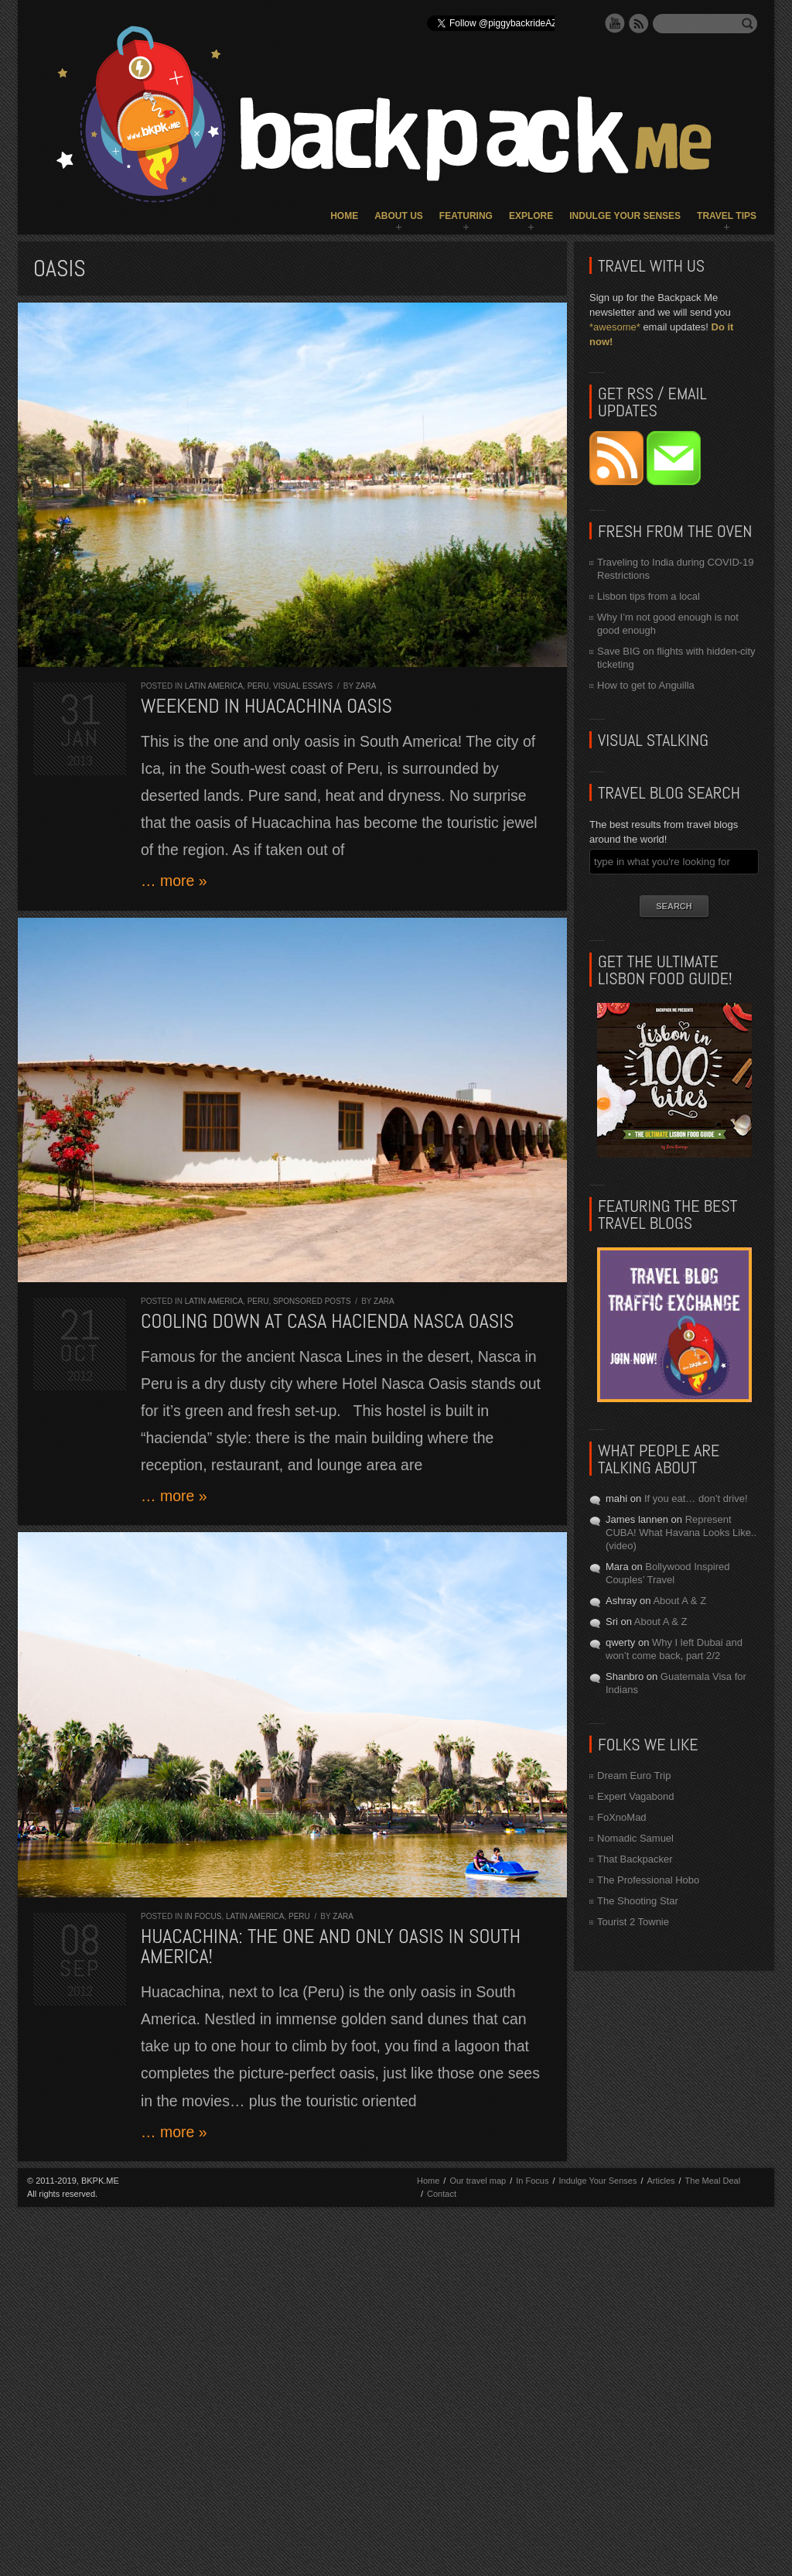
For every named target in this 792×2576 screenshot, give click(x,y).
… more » (174, 880)
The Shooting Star (637, 1901)
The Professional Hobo (648, 1880)
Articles (660, 2180)
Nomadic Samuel (635, 1838)
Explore (531, 215)
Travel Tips (726, 215)
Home (344, 215)
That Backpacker (635, 1859)
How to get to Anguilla (646, 685)
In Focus (203, 1916)
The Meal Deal (713, 2180)
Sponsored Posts (312, 1301)
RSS (639, 23)
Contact (441, 2193)
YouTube (615, 23)
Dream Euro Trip (634, 1775)
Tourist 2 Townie (633, 1922)
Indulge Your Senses (625, 215)
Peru (258, 686)
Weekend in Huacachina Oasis (266, 706)
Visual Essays (303, 686)
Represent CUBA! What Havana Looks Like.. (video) (681, 1532)
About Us (398, 215)
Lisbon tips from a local (648, 596)
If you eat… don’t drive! (696, 1498)
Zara (366, 686)
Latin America (214, 686)
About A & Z (679, 1600)
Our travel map (477, 2180)
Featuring (466, 215)
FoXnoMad (622, 1817)
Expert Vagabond (635, 1796)
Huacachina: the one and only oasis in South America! (331, 1946)
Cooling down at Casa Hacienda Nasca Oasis (327, 1321)
